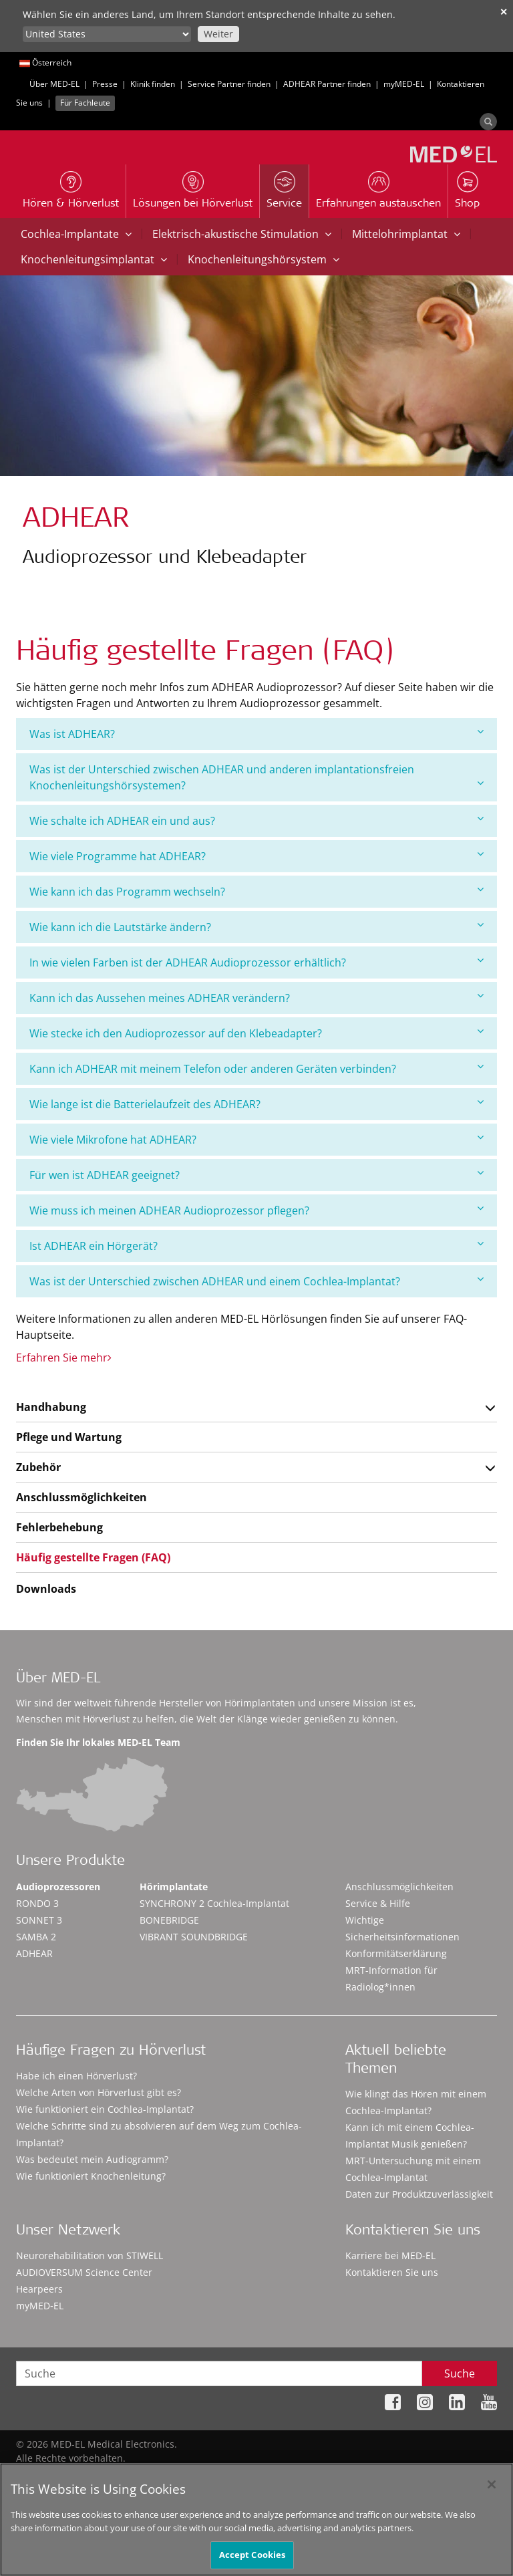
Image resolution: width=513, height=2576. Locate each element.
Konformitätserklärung (396, 1953)
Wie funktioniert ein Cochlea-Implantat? (105, 2109)
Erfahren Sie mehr (64, 1357)
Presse (105, 84)
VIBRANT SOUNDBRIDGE (194, 1936)
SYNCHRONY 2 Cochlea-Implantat (214, 1903)
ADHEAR (34, 1953)
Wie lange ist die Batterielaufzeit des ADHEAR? (256, 1104)
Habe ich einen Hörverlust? (76, 2075)
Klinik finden (152, 84)
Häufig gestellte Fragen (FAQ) (93, 1557)
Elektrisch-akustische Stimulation (241, 234)
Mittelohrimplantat (406, 234)
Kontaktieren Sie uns (391, 2272)
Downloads (46, 1588)
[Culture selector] (107, 34)
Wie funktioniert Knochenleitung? (91, 2176)
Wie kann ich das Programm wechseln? (256, 891)
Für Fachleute (85, 102)
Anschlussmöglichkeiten (81, 1497)
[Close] (491, 2491)
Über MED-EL (54, 84)
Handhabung (51, 1407)
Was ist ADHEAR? (256, 733)
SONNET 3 (39, 1920)
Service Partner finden (229, 84)
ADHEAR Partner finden (327, 84)
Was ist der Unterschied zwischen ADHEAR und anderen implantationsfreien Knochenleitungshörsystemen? (256, 777)
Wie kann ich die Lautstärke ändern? (256, 926)
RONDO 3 (37, 1903)
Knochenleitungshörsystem (263, 259)
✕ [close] (504, 11)
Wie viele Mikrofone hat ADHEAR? (256, 1139)
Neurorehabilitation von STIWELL (89, 2255)
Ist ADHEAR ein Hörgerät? (256, 1245)
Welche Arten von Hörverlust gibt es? (98, 2092)
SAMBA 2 (36, 1936)
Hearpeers (39, 2289)
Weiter (218, 33)
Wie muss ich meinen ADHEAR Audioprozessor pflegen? (256, 1210)
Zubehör (38, 1467)
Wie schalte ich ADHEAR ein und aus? (256, 820)
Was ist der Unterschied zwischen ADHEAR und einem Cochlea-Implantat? (256, 1281)
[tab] (256, 734)
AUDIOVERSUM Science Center (84, 2272)
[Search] (488, 121)
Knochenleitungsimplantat (94, 259)
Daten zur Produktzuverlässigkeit (419, 2194)
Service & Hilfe (377, 1903)
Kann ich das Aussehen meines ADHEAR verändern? (256, 997)
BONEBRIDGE (169, 1920)
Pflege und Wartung (69, 1437)
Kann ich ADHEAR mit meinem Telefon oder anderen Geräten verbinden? (256, 1068)
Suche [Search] (459, 2373)
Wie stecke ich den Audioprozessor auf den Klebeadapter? (256, 1033)
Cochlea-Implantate (76, 234)
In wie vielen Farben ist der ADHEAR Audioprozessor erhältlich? (256, 962)
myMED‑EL (403, 84)
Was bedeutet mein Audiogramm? (92, 2159)
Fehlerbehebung (59, 1527)
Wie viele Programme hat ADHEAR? (256, 856)
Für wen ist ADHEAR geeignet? (256, 1174)
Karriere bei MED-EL (390, 2255)
